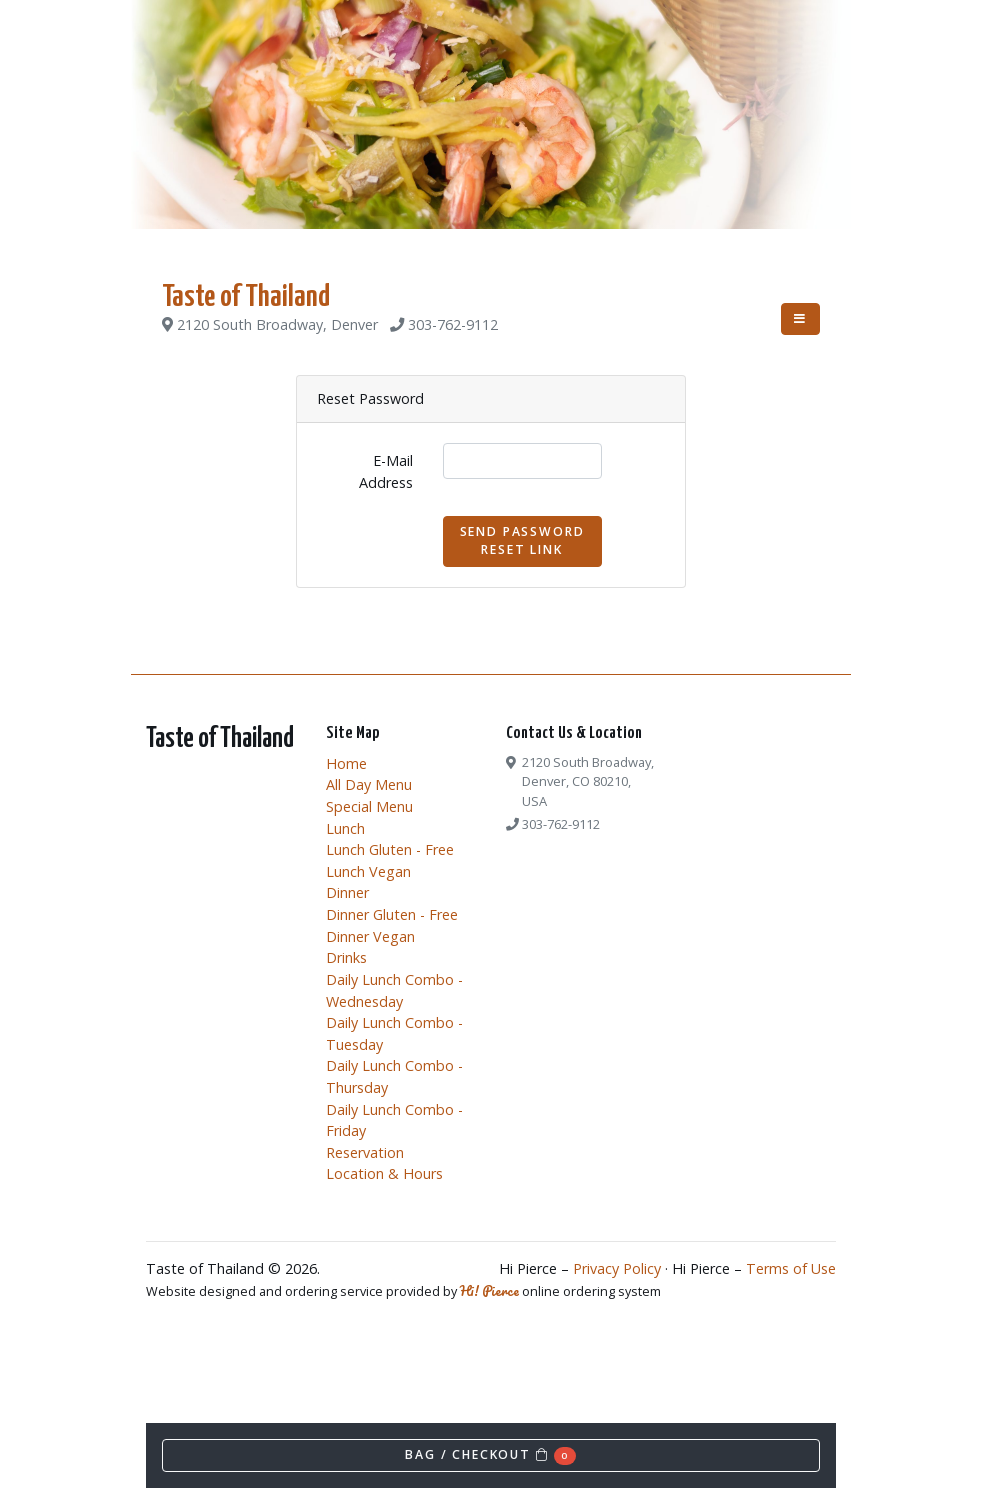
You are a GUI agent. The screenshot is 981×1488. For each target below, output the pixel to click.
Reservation (365, 1152)
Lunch (345, 828)
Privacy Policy (617, 1268)
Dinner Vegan (370, 936)
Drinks (346, 957)
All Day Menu (369, 784)
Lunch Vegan (368, 871)
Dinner (347, 892)
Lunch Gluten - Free (390, 849)
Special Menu (369, 806)
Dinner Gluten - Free (392, 914)
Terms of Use (791, 1268)
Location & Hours (384, 1173)
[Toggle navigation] (800, 319)
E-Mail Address (386, 471)
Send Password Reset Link (522, 540)
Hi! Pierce (489, 1291)
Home (346, 763)
